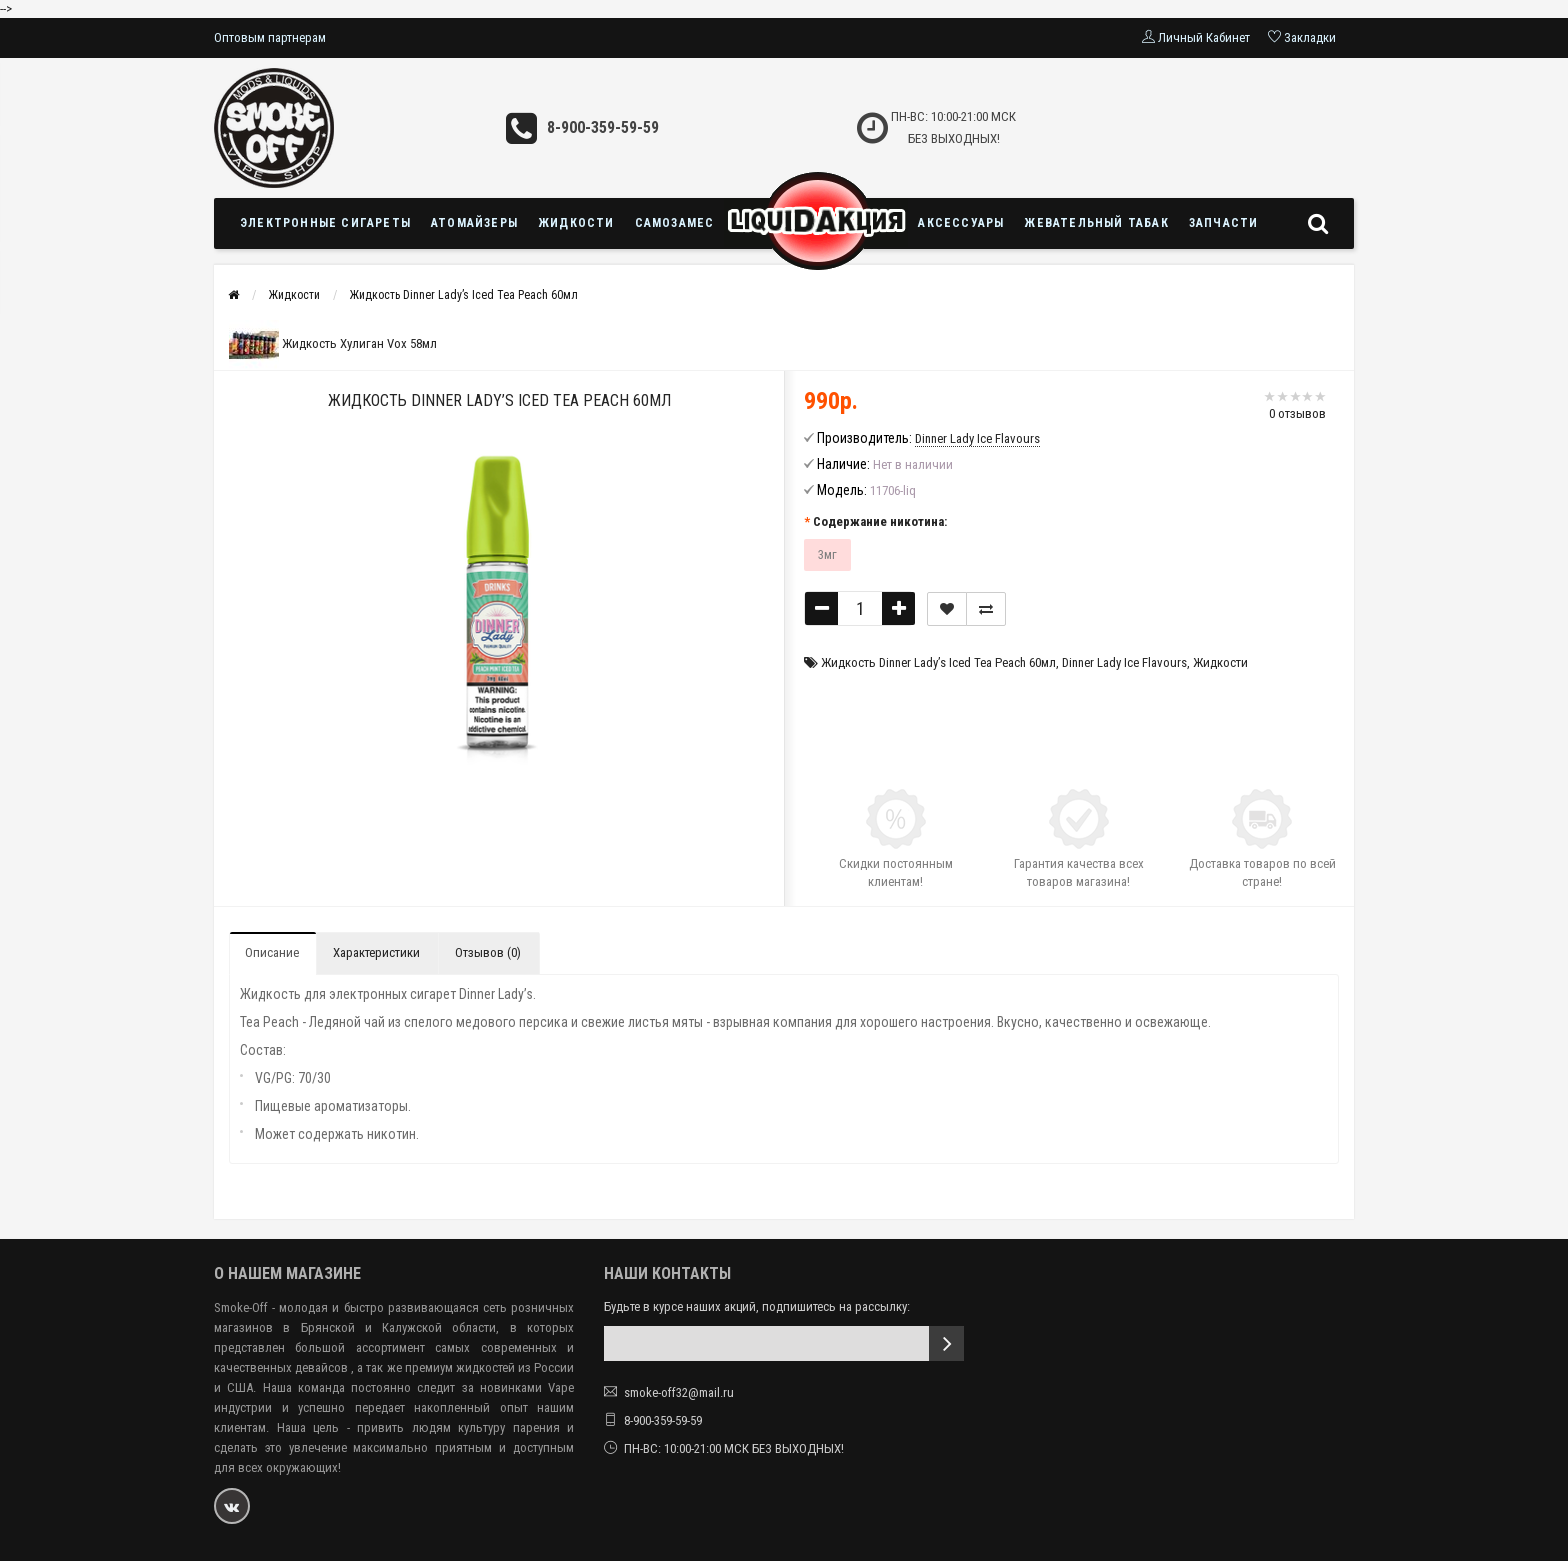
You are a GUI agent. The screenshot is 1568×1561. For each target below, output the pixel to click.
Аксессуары (961, 223)
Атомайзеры (474, 223)
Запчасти (1224, 223)
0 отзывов (1297, 413)
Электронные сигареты (325, 223)
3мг (827, 554)
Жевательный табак (1096, 223)
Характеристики (376, 952)
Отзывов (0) (488, 952)
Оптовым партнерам (270, 37)
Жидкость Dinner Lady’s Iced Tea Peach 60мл (464, 295)
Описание (272, 952)
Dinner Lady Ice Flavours (1124, 662)
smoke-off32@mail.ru (679, 1392)
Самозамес (675, 223)
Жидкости (576, 223)
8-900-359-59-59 (603, 127)
